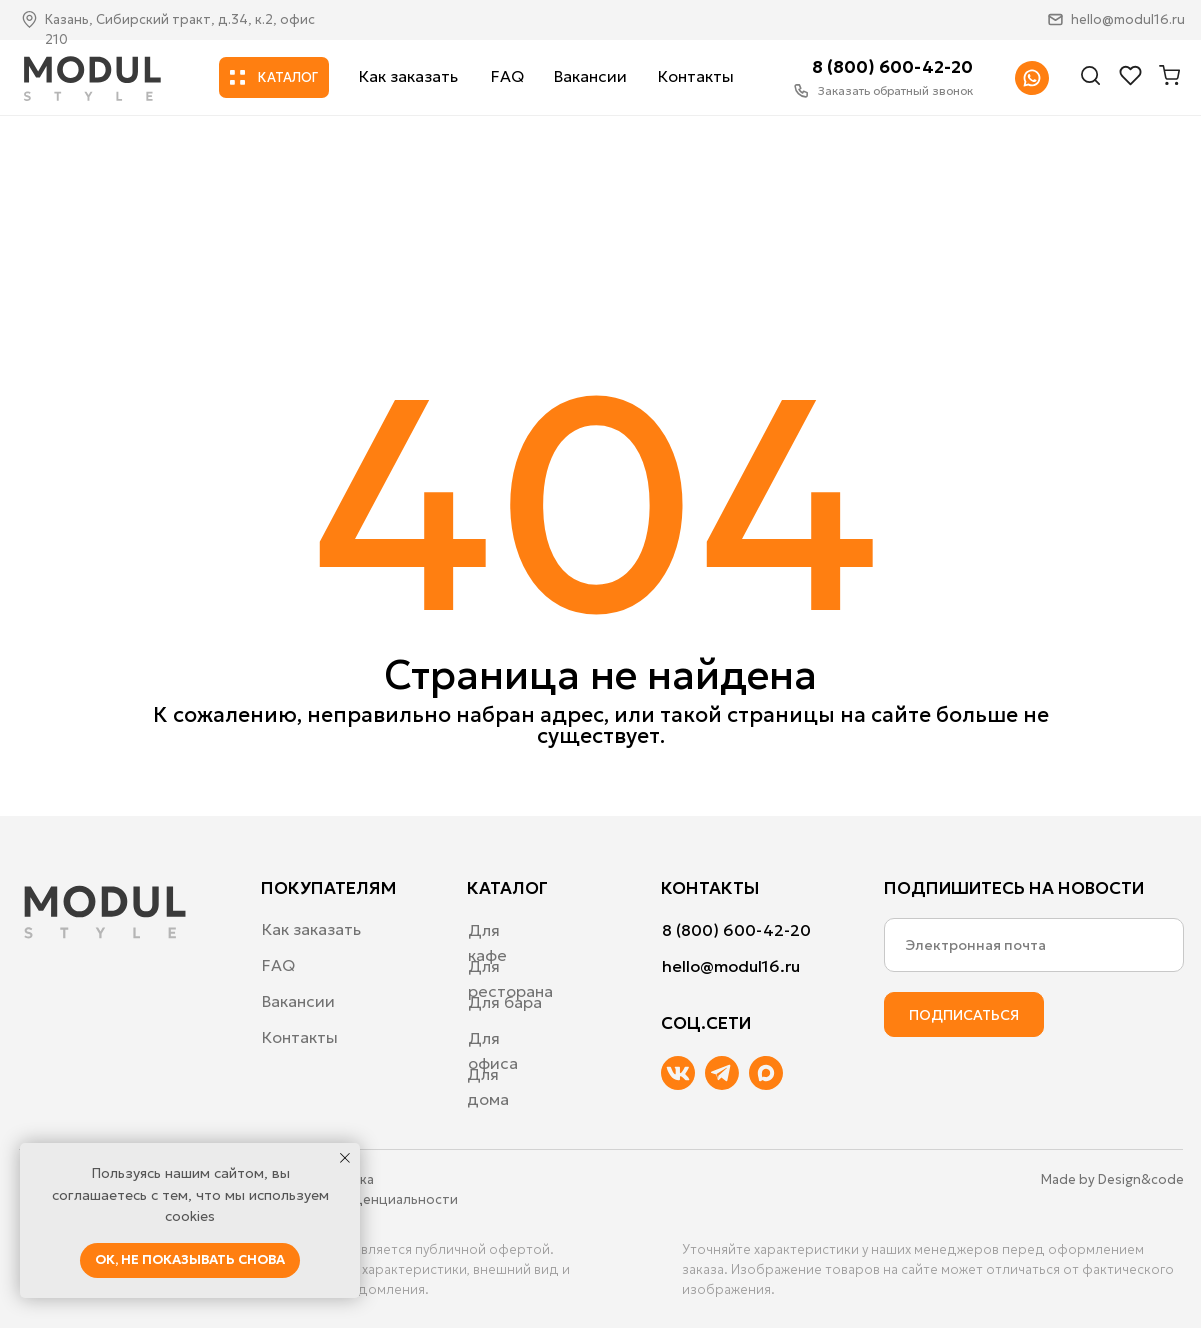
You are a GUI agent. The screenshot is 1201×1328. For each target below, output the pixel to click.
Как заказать (408, 76)
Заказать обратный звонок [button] (895, 90)
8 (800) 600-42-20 (736, 930)
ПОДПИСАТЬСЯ (964, 1015)
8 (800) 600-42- (881, 67)
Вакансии (590, 76)
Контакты (696, 76)
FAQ (507, 76)
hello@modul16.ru (1128, 19)
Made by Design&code (1112, 1179)
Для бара (505, 1002)
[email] (1034, 945)
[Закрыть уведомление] (345, 1158)
